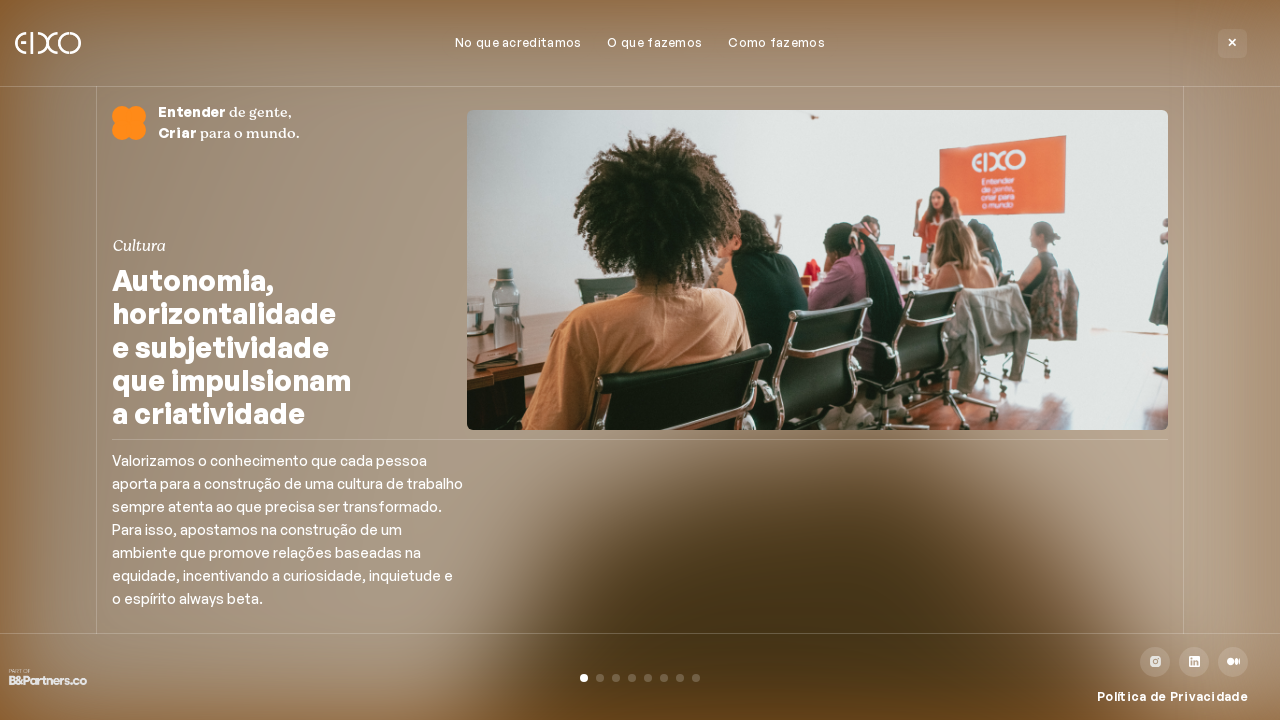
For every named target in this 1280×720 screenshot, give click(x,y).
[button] (584, 678)
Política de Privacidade (1172, 696)
